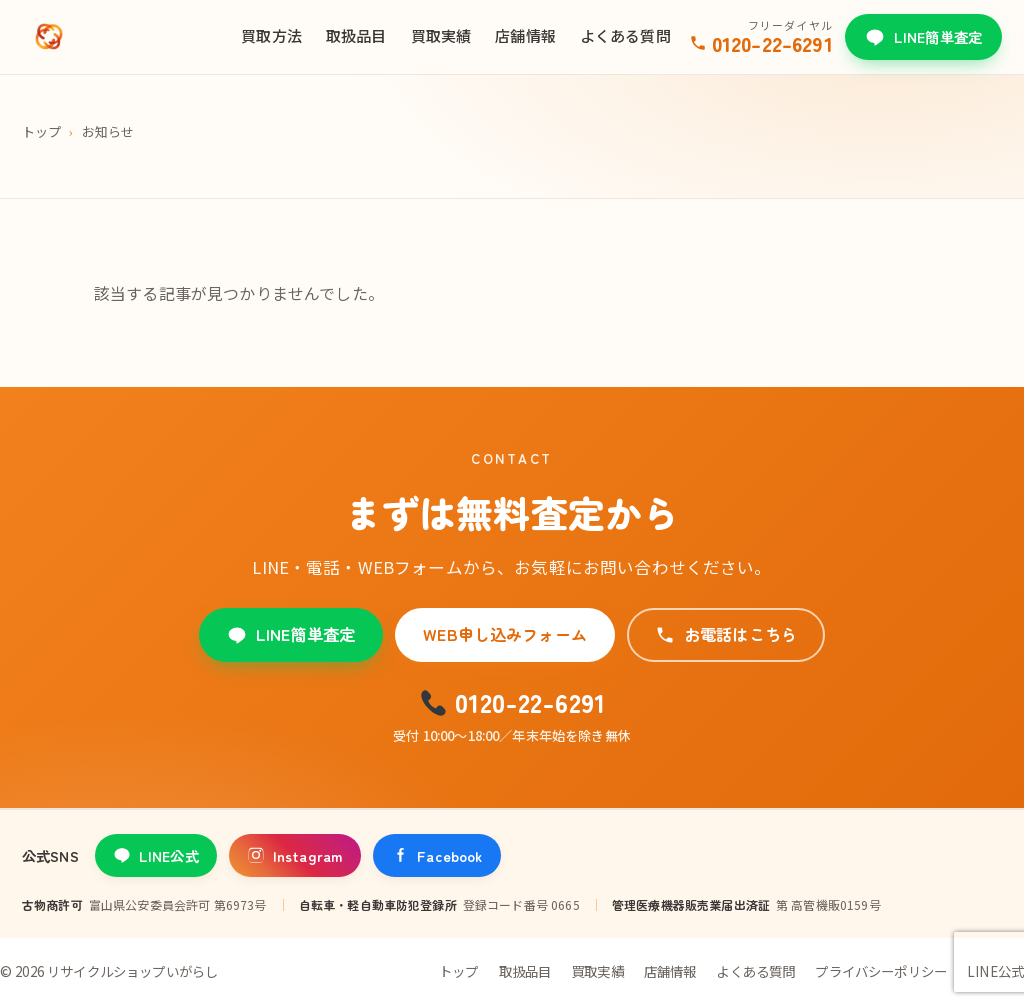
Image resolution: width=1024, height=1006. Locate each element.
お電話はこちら (726, 634)
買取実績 (441, 35)
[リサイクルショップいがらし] (49, 37)
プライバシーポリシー (881, 971)
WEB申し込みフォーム (505, 634)
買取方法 (271, 35)
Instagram (295, 855)
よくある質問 (625, 35)
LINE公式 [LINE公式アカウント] (156, 855)
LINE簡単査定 (923, 36)
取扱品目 (356, 35)
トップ (41, 131)
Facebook (436, 855)
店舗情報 (525, 35)
